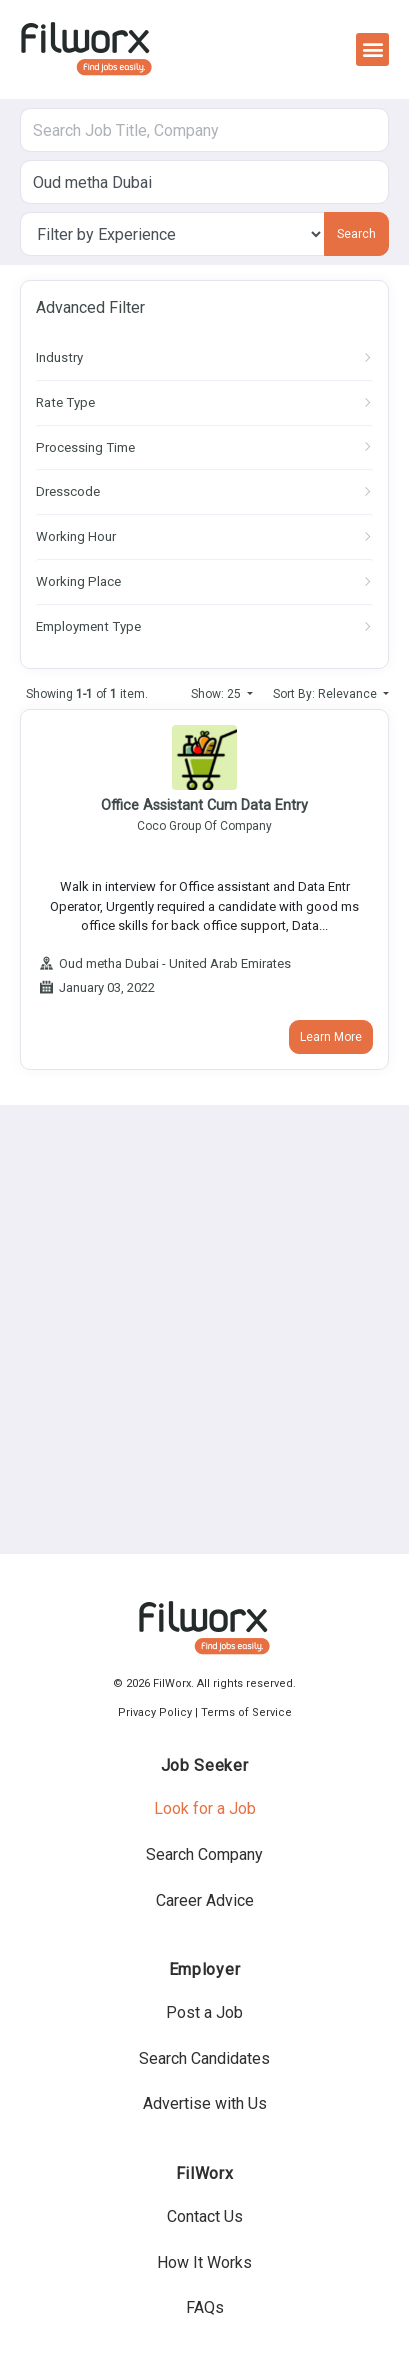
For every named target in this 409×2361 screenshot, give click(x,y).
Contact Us (205, 2216)
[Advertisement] (204, 1329)
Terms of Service (246, 1712)
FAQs (205, 2307)
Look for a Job (205, 1808)
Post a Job (204, 2012)
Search (356, 234)
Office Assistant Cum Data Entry (204, 805)
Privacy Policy (155, 1712)
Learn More (331, 1037)
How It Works (204, 2262)
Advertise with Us (205, 2103)
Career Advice (205, 1900)
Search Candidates (204, 2058)
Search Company (204, 1854)
